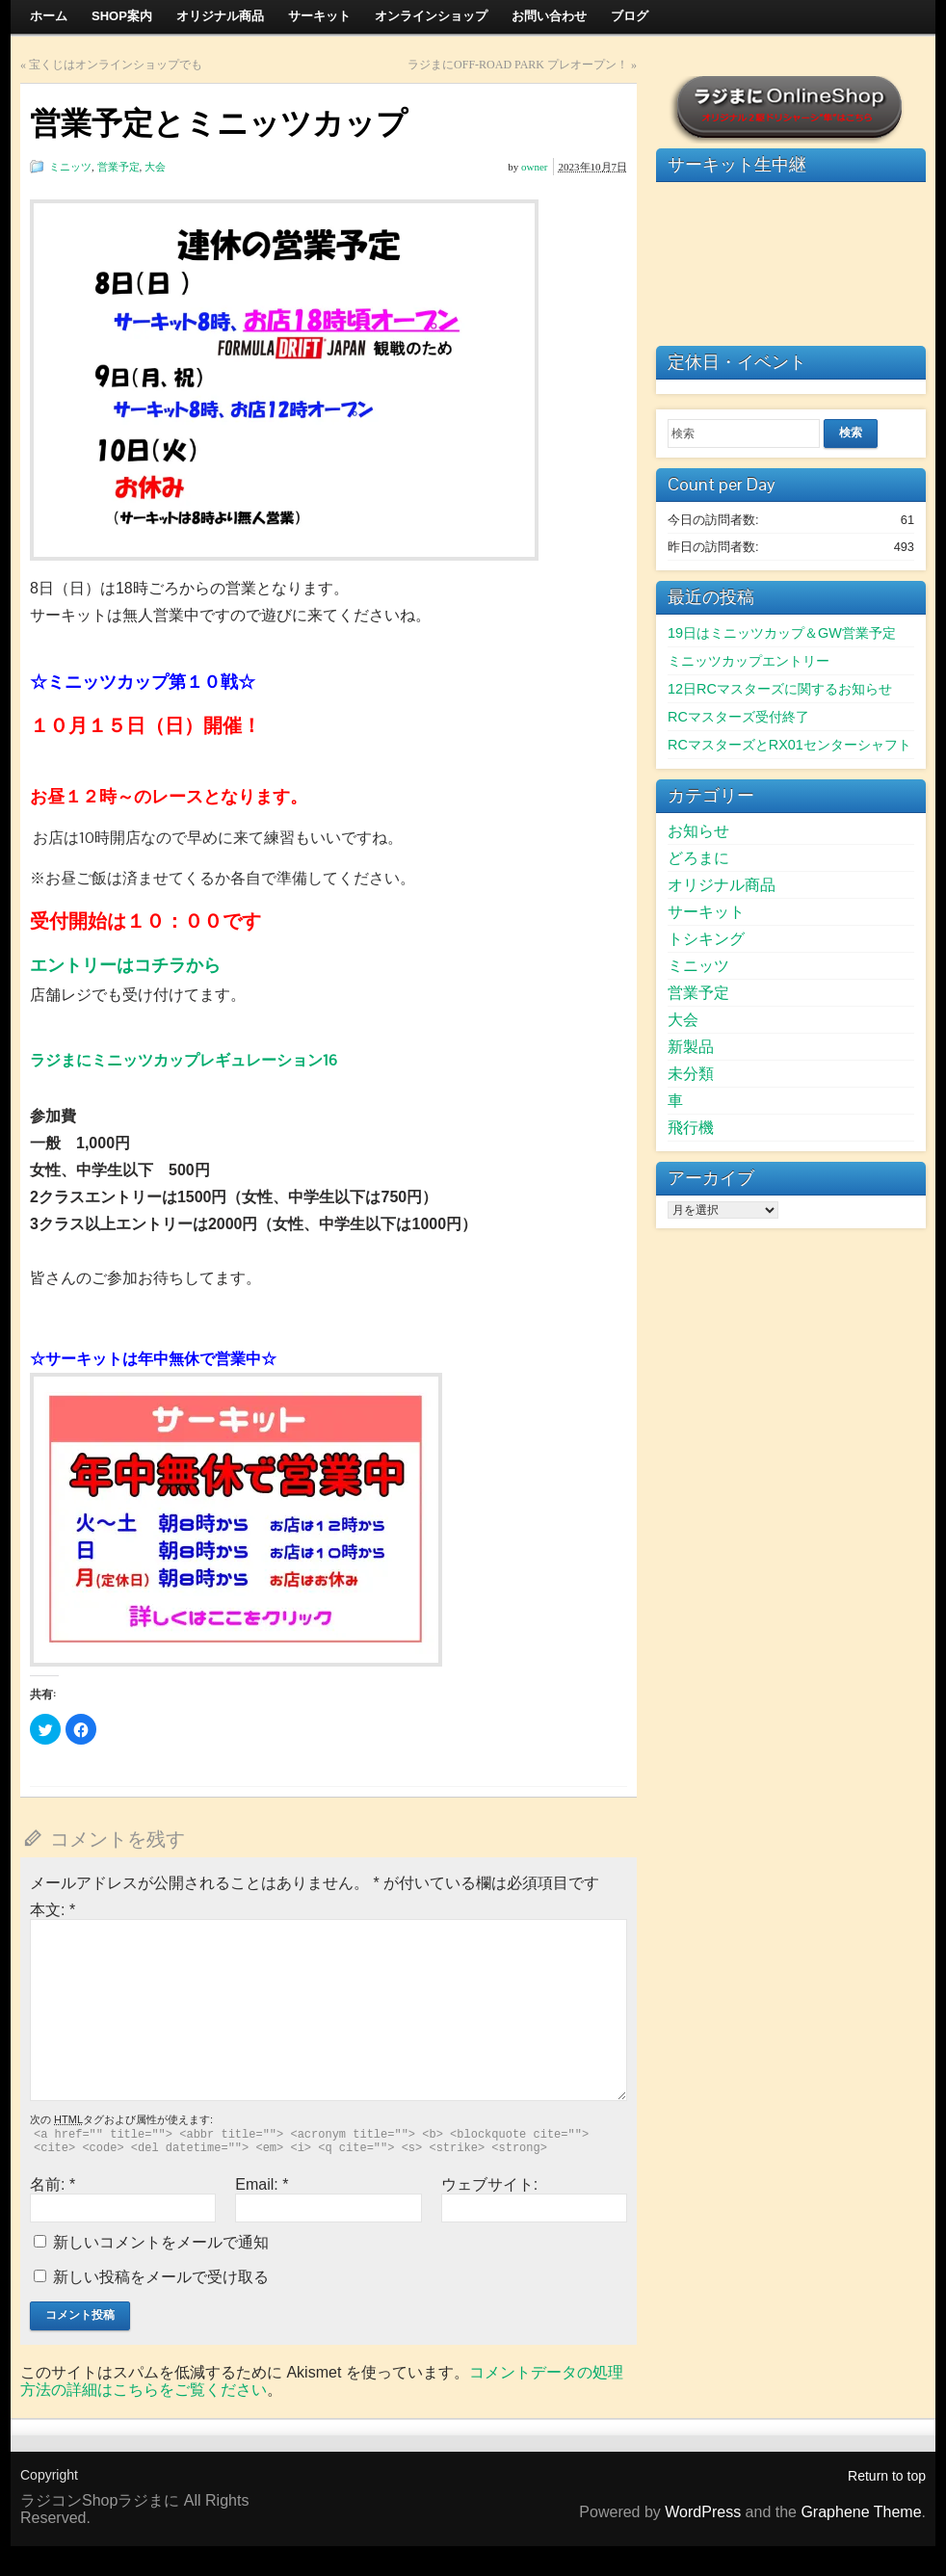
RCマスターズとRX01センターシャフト (789, 744)
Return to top (887, 2476)
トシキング (706, 939)
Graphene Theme (861, 2512)
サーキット (706, 912)
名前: (52, 2184)
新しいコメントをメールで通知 (161, 2242)
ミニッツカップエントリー (748, 661)
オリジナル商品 (721, 885)
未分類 (691, 1073)
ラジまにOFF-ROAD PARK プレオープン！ (517, 64)
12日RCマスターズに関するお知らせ (780, 689)
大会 (155, 166)
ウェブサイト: (489, 2184)
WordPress (703, 2512)
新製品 (691, 1046)
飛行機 (691, 1127)
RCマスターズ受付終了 (738, 716)
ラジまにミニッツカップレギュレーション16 (183, 1060)
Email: (261, 2184)
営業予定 (118, 166)
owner (534, 166)
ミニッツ (70, 166)
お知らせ (698, 831)
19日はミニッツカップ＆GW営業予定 (782, 633)
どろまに (698, 858)
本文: (52, 1910)
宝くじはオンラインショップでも (115, 64)
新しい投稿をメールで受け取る (161, 2277)
